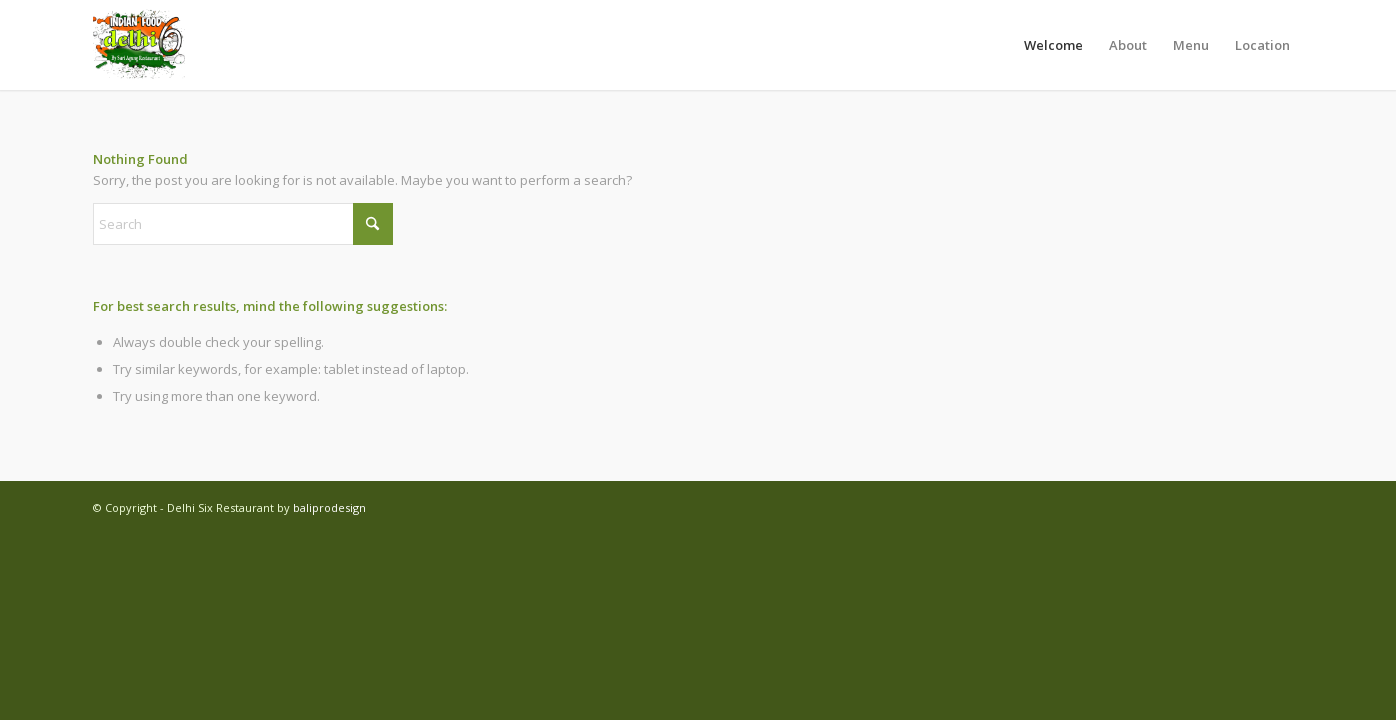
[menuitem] (1053, 45)
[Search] (243, 224)
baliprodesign (329, 507)
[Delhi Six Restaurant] (140, 45)
